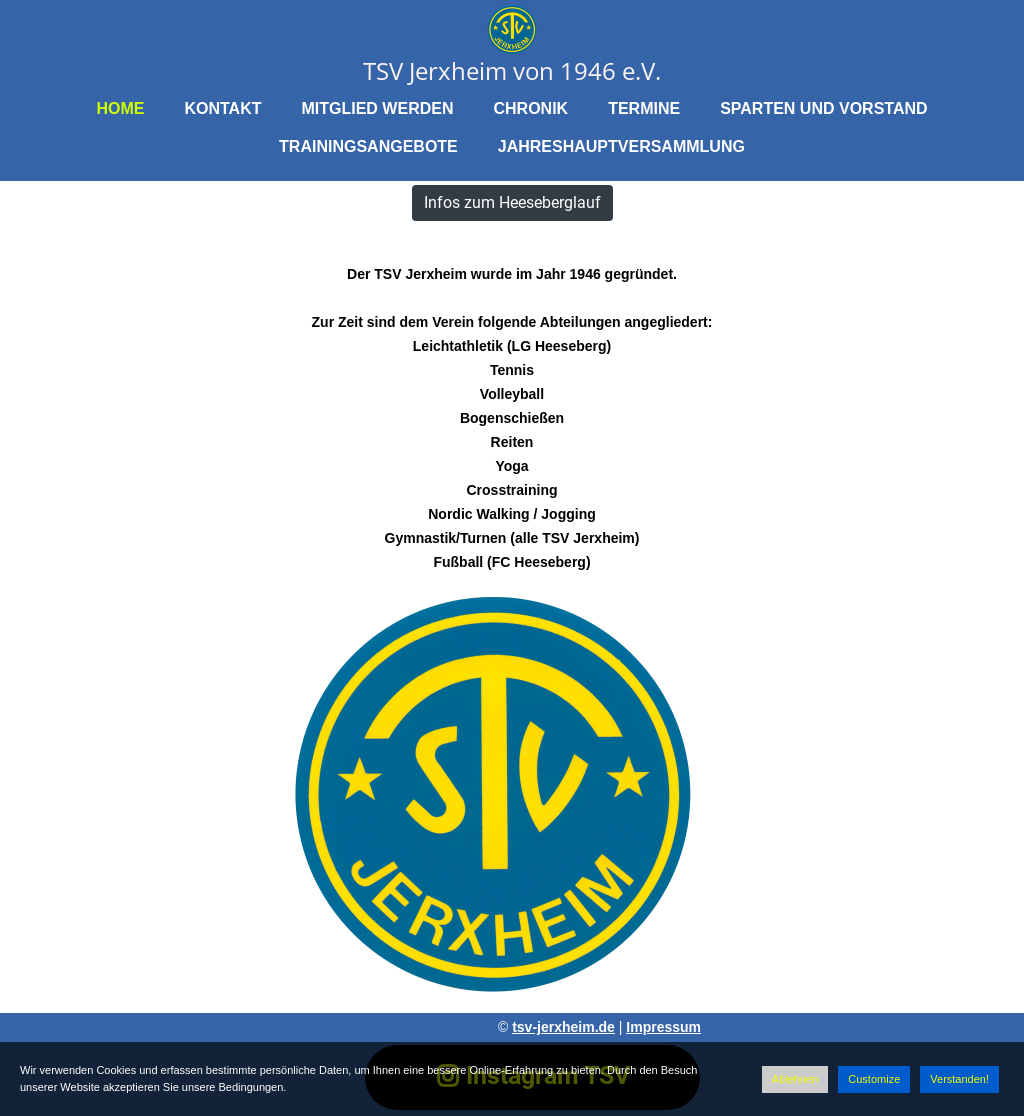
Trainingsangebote (368, 146)
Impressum (663, 1027)
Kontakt (222, 108)
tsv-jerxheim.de (563, 1027)
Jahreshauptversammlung (621, 146)
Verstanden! (959, 1079)
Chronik (530, 108)
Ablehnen (795, 1079)
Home (120, 108)
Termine (644, 108)
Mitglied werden (377, 108)
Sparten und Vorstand (823, 108)
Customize (874, 1079)
